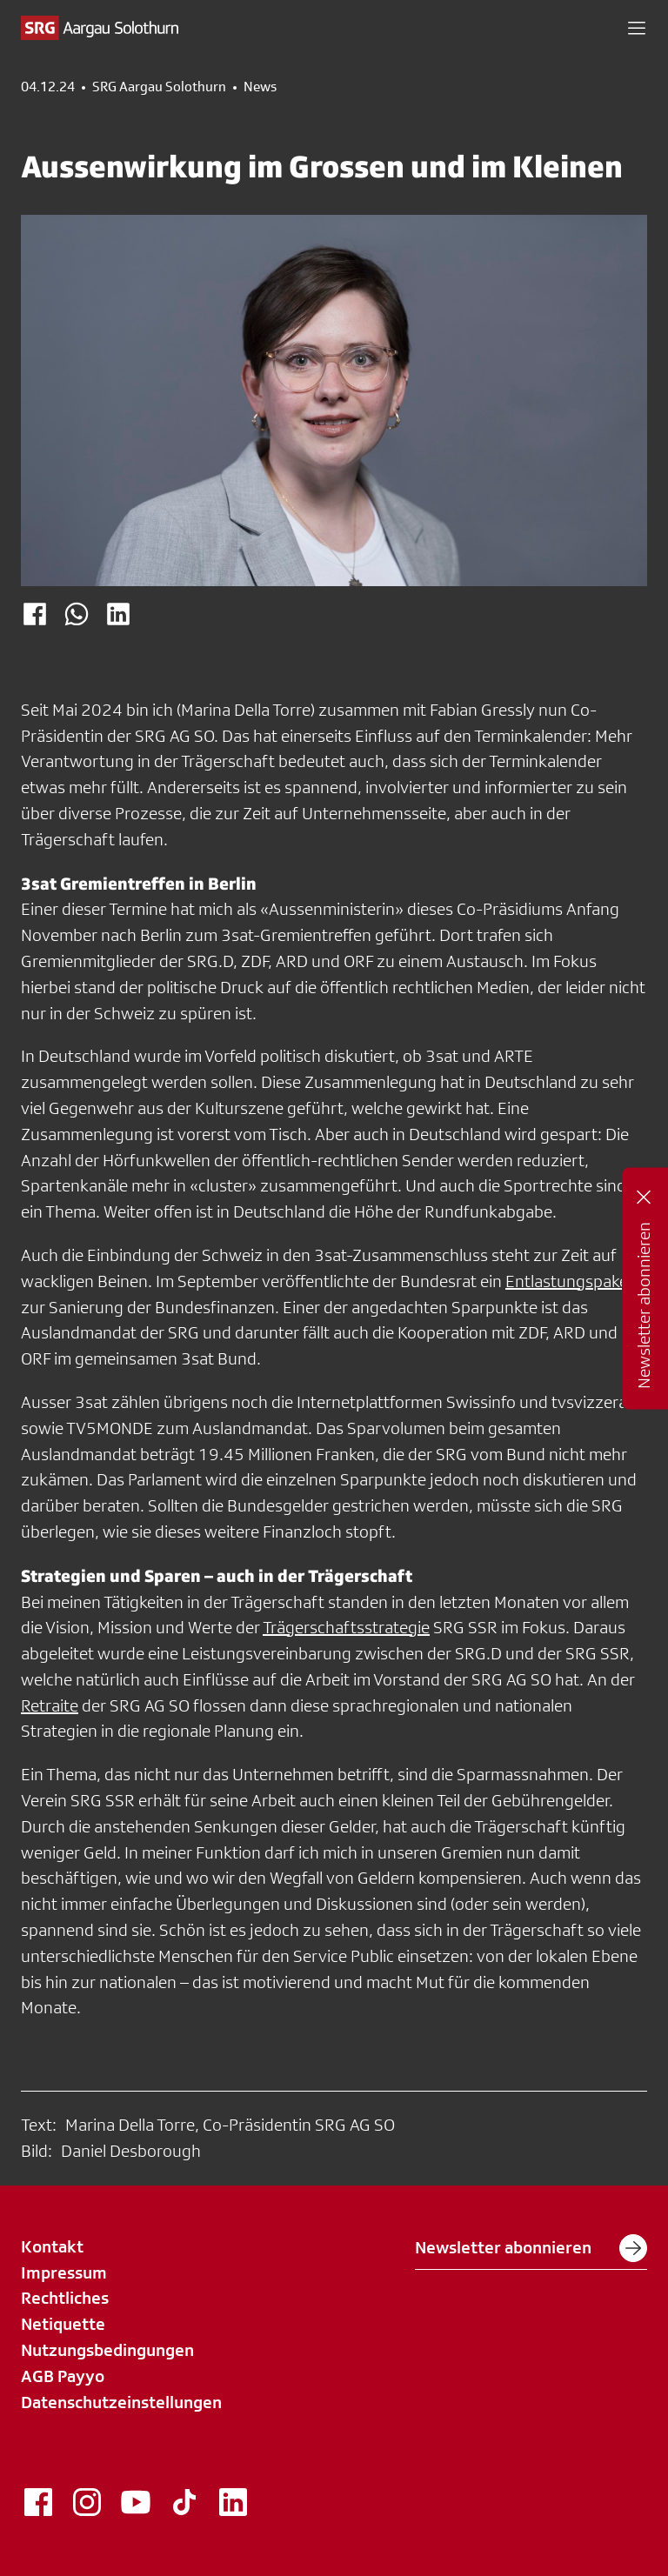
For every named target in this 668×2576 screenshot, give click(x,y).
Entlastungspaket (569, 1281)
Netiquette (63, 2323)
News (260, 87)
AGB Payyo (62, 2376)
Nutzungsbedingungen (107, 2349)
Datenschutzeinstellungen (121, 2402)
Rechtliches (65, 2297)
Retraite (49, 1705)
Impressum (64, 2272)
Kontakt (52, 2246)
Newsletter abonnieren (531, 2248)
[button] (636, 27)
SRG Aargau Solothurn (159, 87)
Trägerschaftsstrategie (346, 1627)
